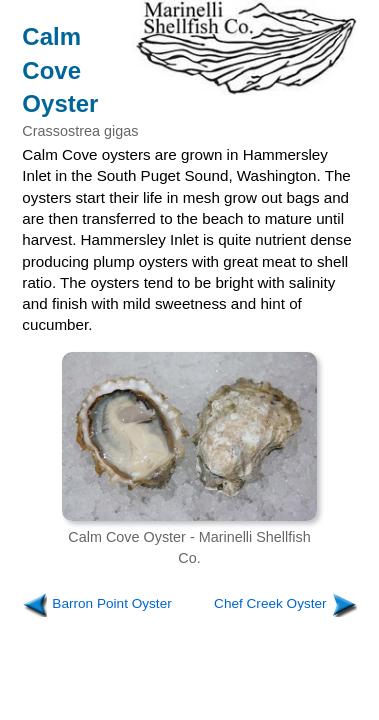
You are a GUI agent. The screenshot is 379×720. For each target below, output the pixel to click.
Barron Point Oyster (111, 603)
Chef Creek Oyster (270, 603)
